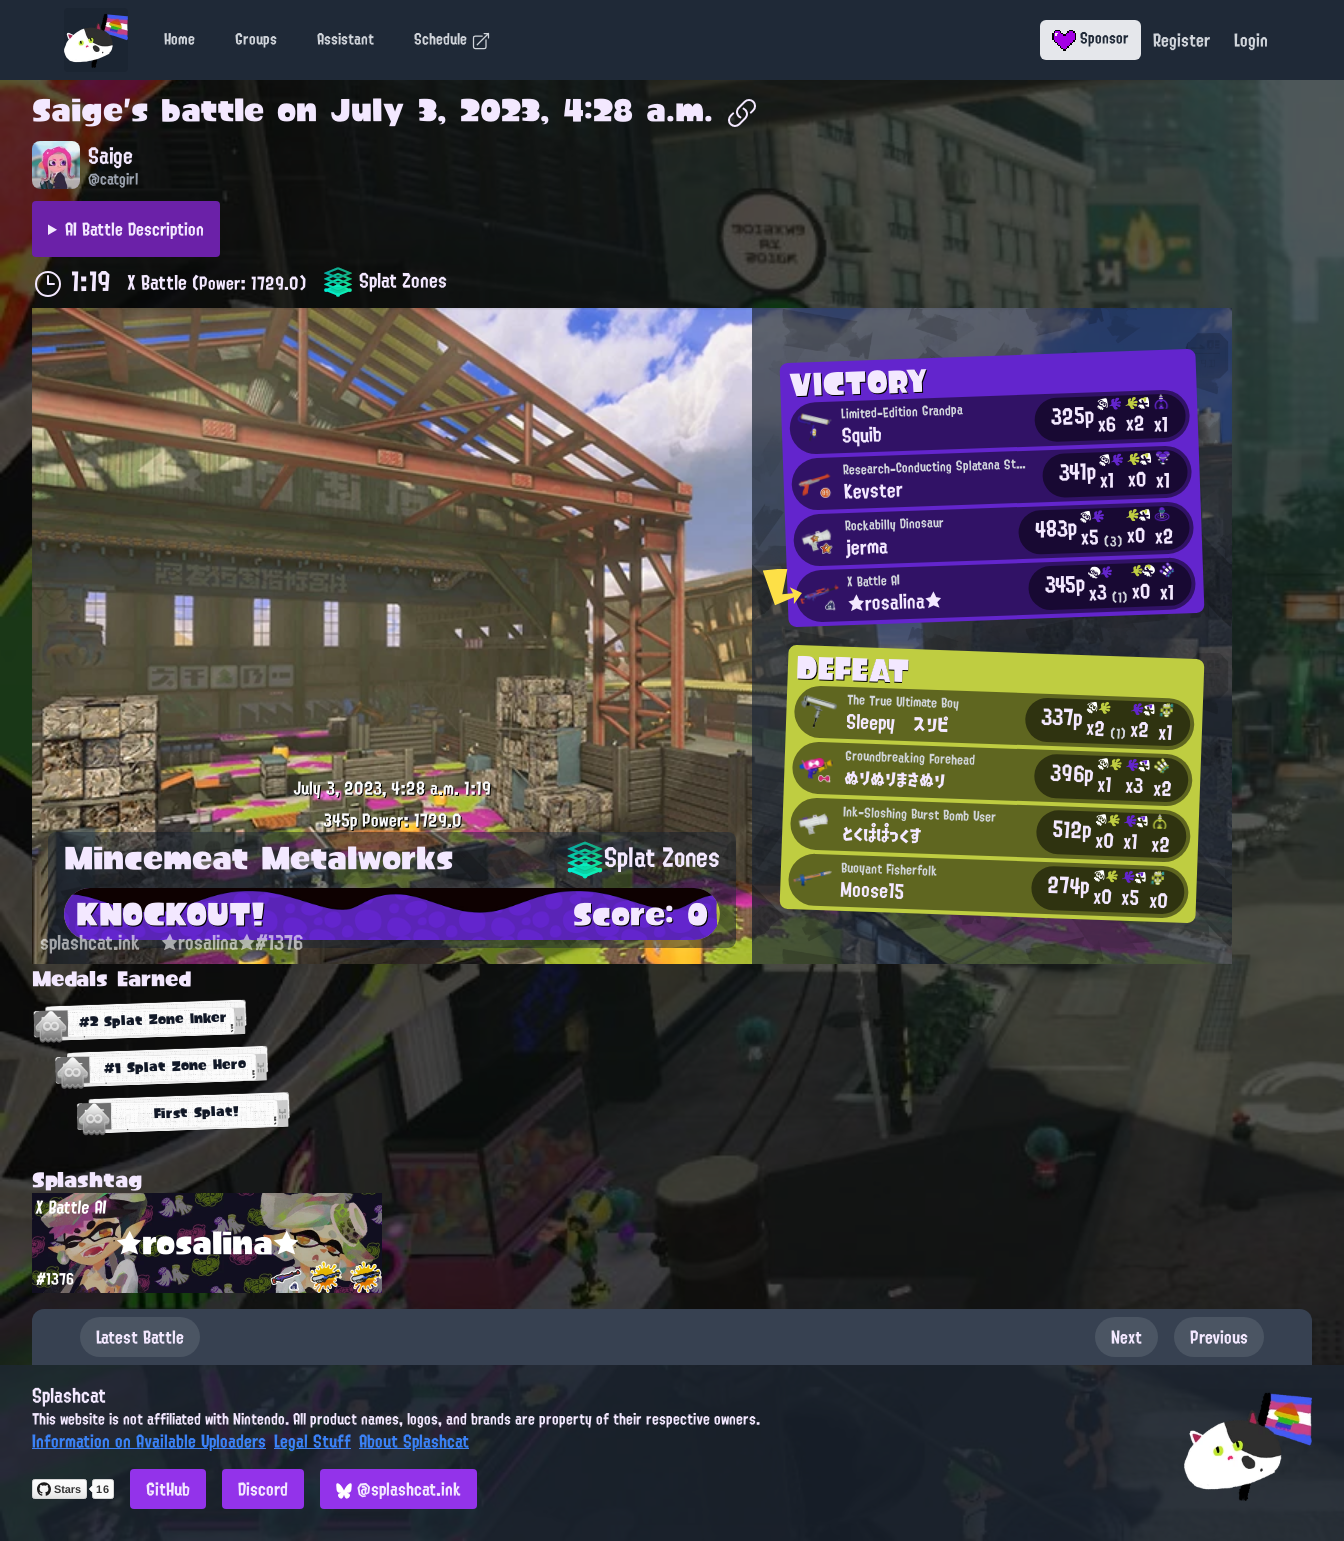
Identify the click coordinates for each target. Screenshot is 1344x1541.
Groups (256, 39)
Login (1251, 40)
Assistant (345, 39)
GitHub (168, 1489)
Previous (1219, 1337)
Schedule (452, 39)
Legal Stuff (312, 1441)
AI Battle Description (134, 229)
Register (1181, 40)
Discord (263, 1489)
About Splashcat (414, 1441)
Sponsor (1090, 38)
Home (179, 39)
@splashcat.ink (398, 1489)
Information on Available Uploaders (149, 1441)
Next (1126, 1337)
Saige (77, 110)
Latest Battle (140, 1337)
